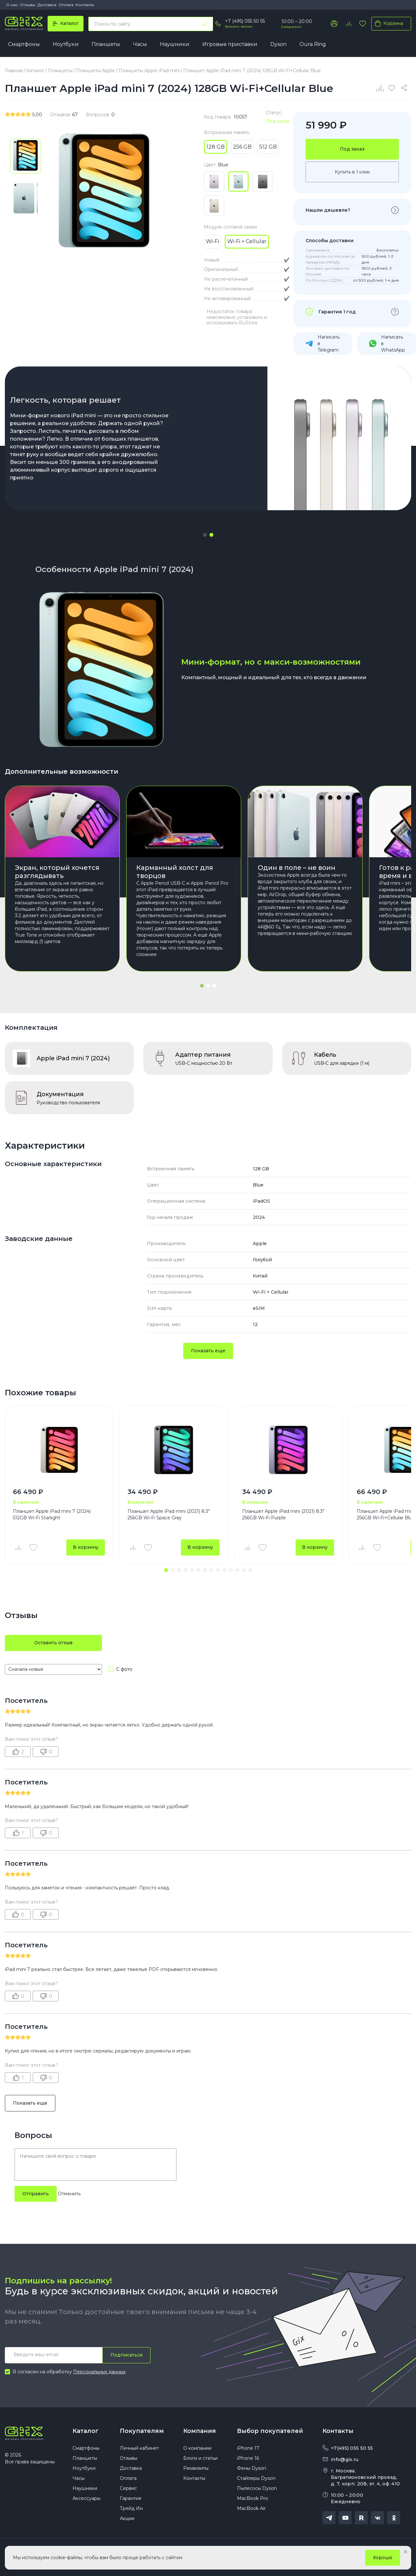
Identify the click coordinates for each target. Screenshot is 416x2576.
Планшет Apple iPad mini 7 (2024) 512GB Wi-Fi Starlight (52, 1514)
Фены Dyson (251, 2468)
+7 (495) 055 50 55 (245, 21)
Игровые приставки (229, 44)
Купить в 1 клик (352, 172)
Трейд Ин (131, 2508)
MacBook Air (251, 2508)
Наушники (174, 44)
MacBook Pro (252, 2498)
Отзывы (27, 4)
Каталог (85, 2431)
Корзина (387, 23)
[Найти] (205, 24)
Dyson (278, 44)
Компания (199, 2431)
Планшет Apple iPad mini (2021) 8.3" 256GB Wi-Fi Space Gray (169, 1514)
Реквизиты (195, 2468)
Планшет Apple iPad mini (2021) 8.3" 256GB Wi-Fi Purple (283, 1514)
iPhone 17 (248, 2448)
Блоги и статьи (200, 2458)
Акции (127, 2518)
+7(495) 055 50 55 (352, 2448)
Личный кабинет (139, 2448)
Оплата (66, 4)
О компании (197, 2448)
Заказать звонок (239, 26)
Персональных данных (99, 2372)
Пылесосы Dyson (257, 2488)
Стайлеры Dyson (256, 2478)
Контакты (84, 4)
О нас (12, 4)
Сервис (128, 2488)
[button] (205, 535)
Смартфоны (24, 44)
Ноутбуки (66, 44)
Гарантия (130, 2498)
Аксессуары (86, 2498)
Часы (140, 44)
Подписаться (126, 2355)
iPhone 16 (248, 2458)
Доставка (47, 4)
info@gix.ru (344, 2459)
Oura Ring (312, 44)
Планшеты (106, 44)
